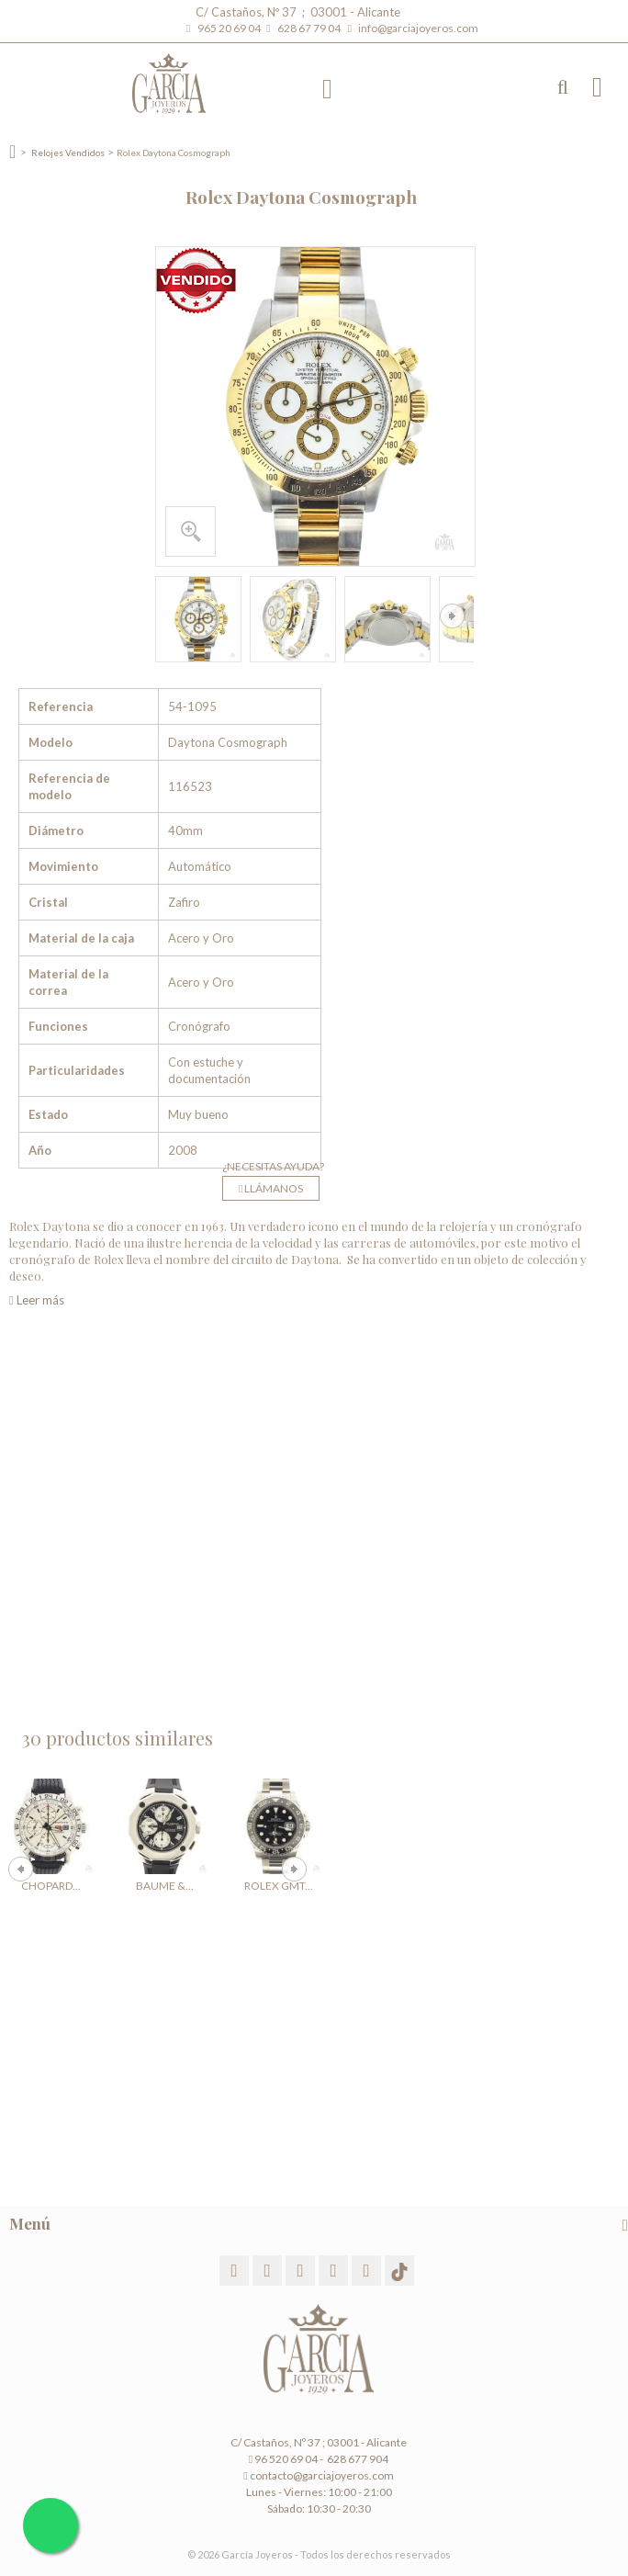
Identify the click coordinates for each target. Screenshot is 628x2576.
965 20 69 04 (230, 28)
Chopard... (51, 1885)
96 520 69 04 (283, 2459)
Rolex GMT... (278, 1885)
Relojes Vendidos (68, 152)
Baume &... (165, 1885)
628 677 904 (356, 2459)
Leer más (36, 1300)
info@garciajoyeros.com (418, 28)
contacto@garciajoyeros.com (322, 2475)
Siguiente (452, 616)
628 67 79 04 (310, 28)
